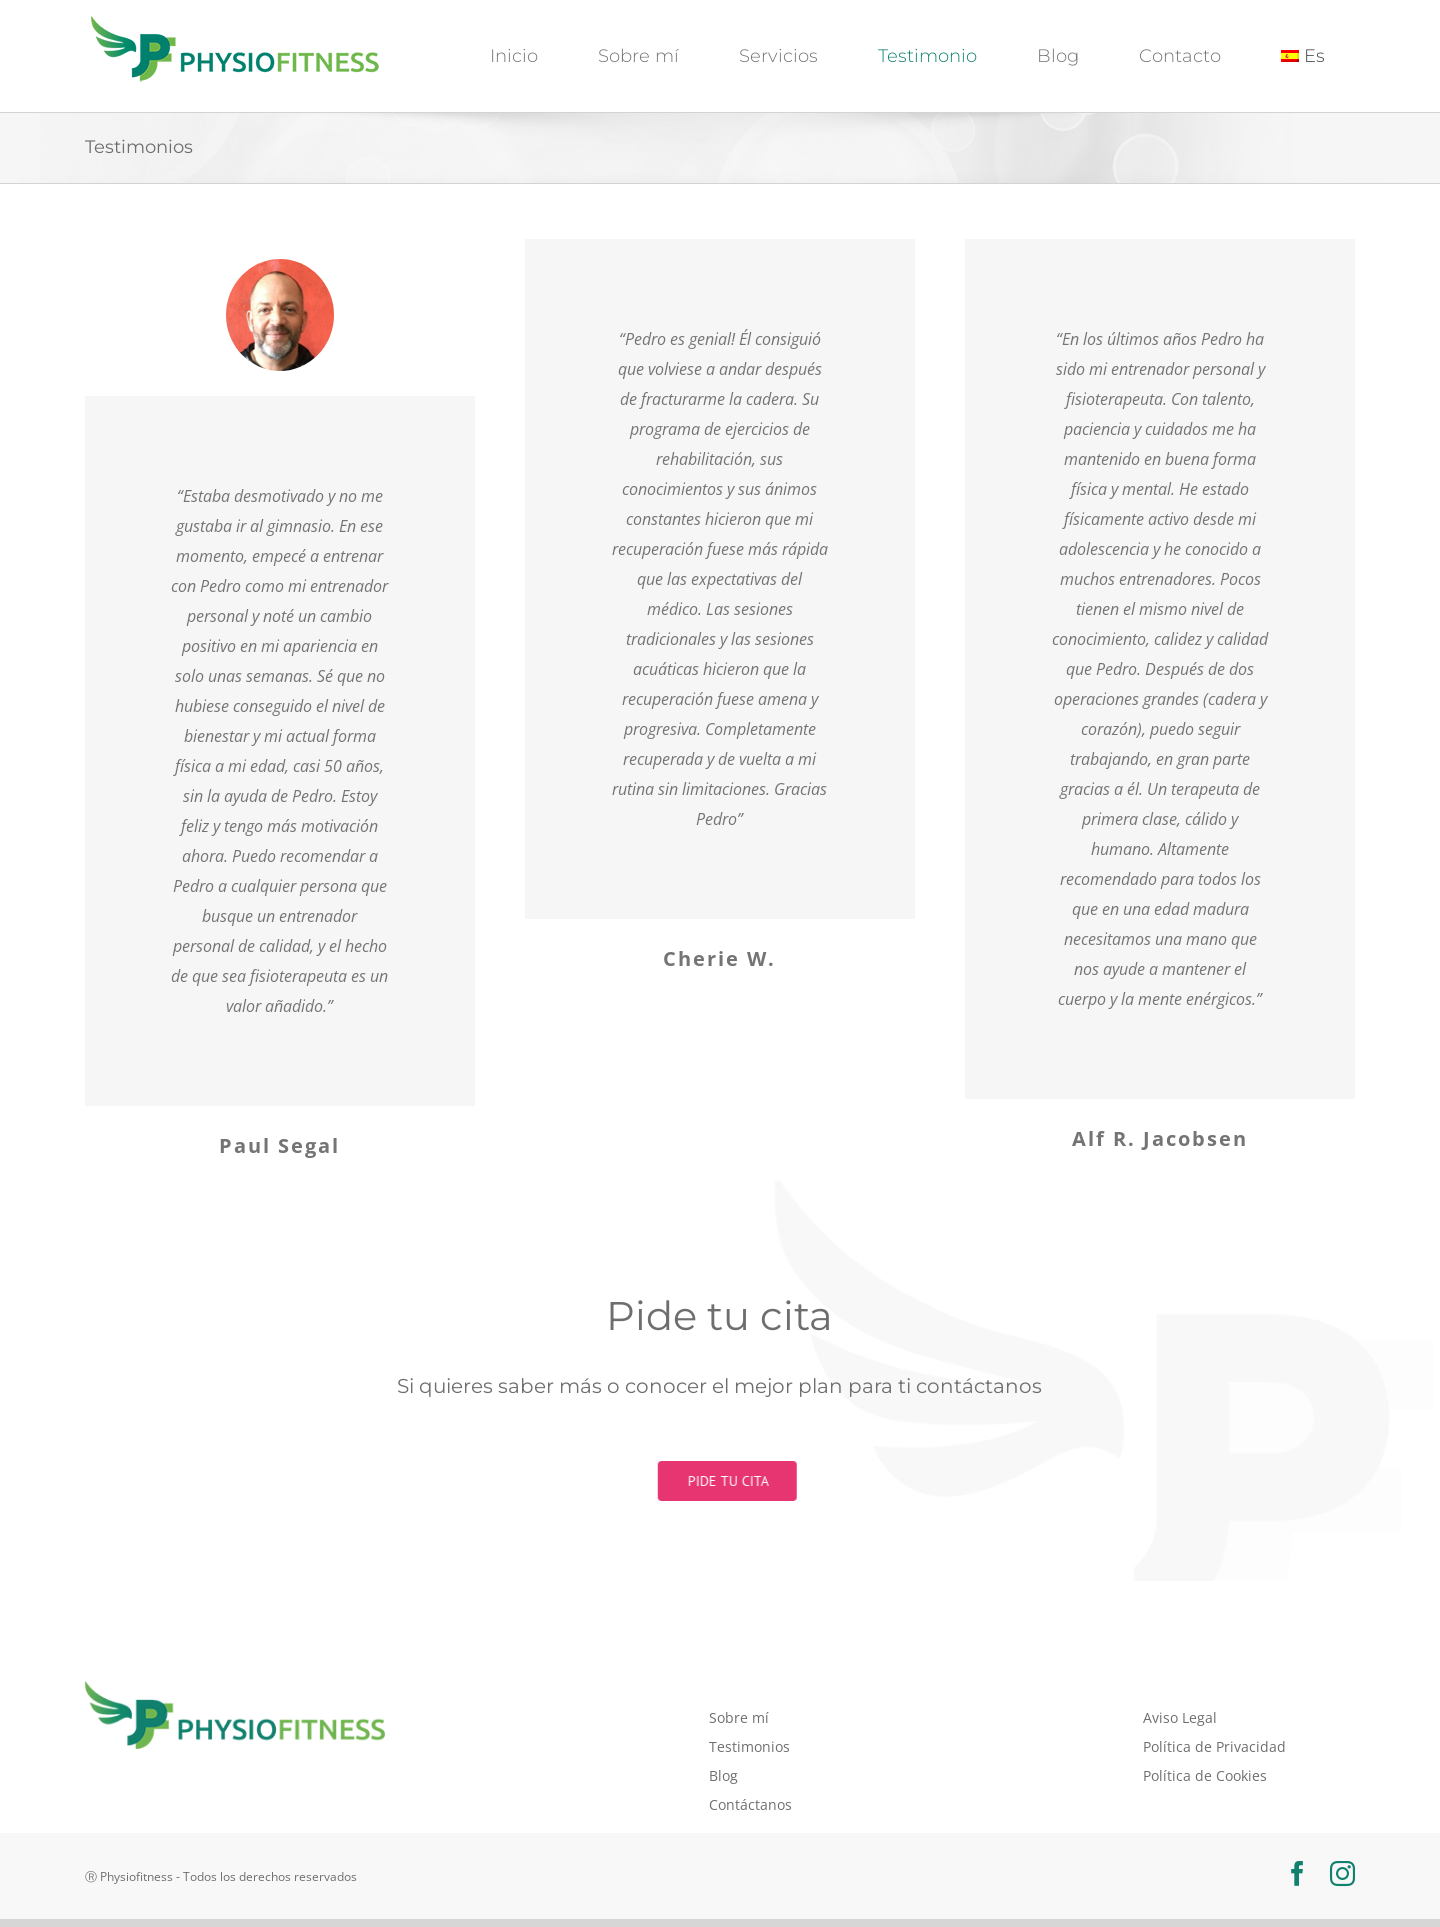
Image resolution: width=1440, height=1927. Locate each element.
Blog (723, 1775)
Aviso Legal (1180, 1717)
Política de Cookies (1205, 1775)
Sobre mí (739, 1717)
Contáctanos (750, 1804)
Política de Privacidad (1214, 1746)
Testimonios (749, 1746)
